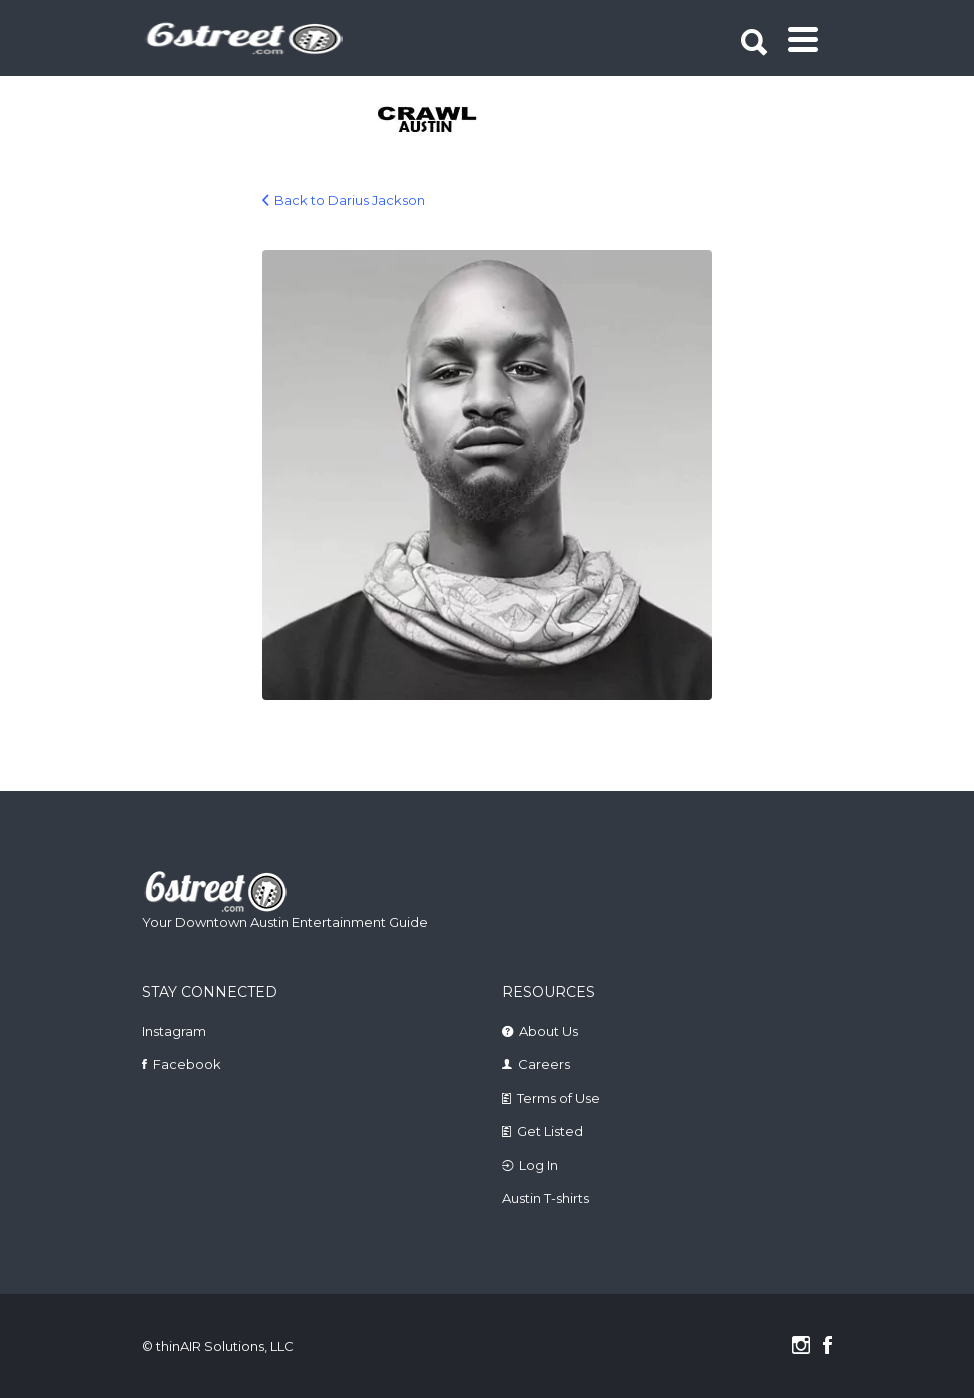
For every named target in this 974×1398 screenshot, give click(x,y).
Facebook (187, 1064)
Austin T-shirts (545, 1198)
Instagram (174, 1031)
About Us (548, 1031)
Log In (538, 1165)
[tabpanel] (415, 121)
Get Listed (550, 1131)
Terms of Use (558, 1098)
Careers (544, 1064)
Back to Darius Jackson (349, 200)
